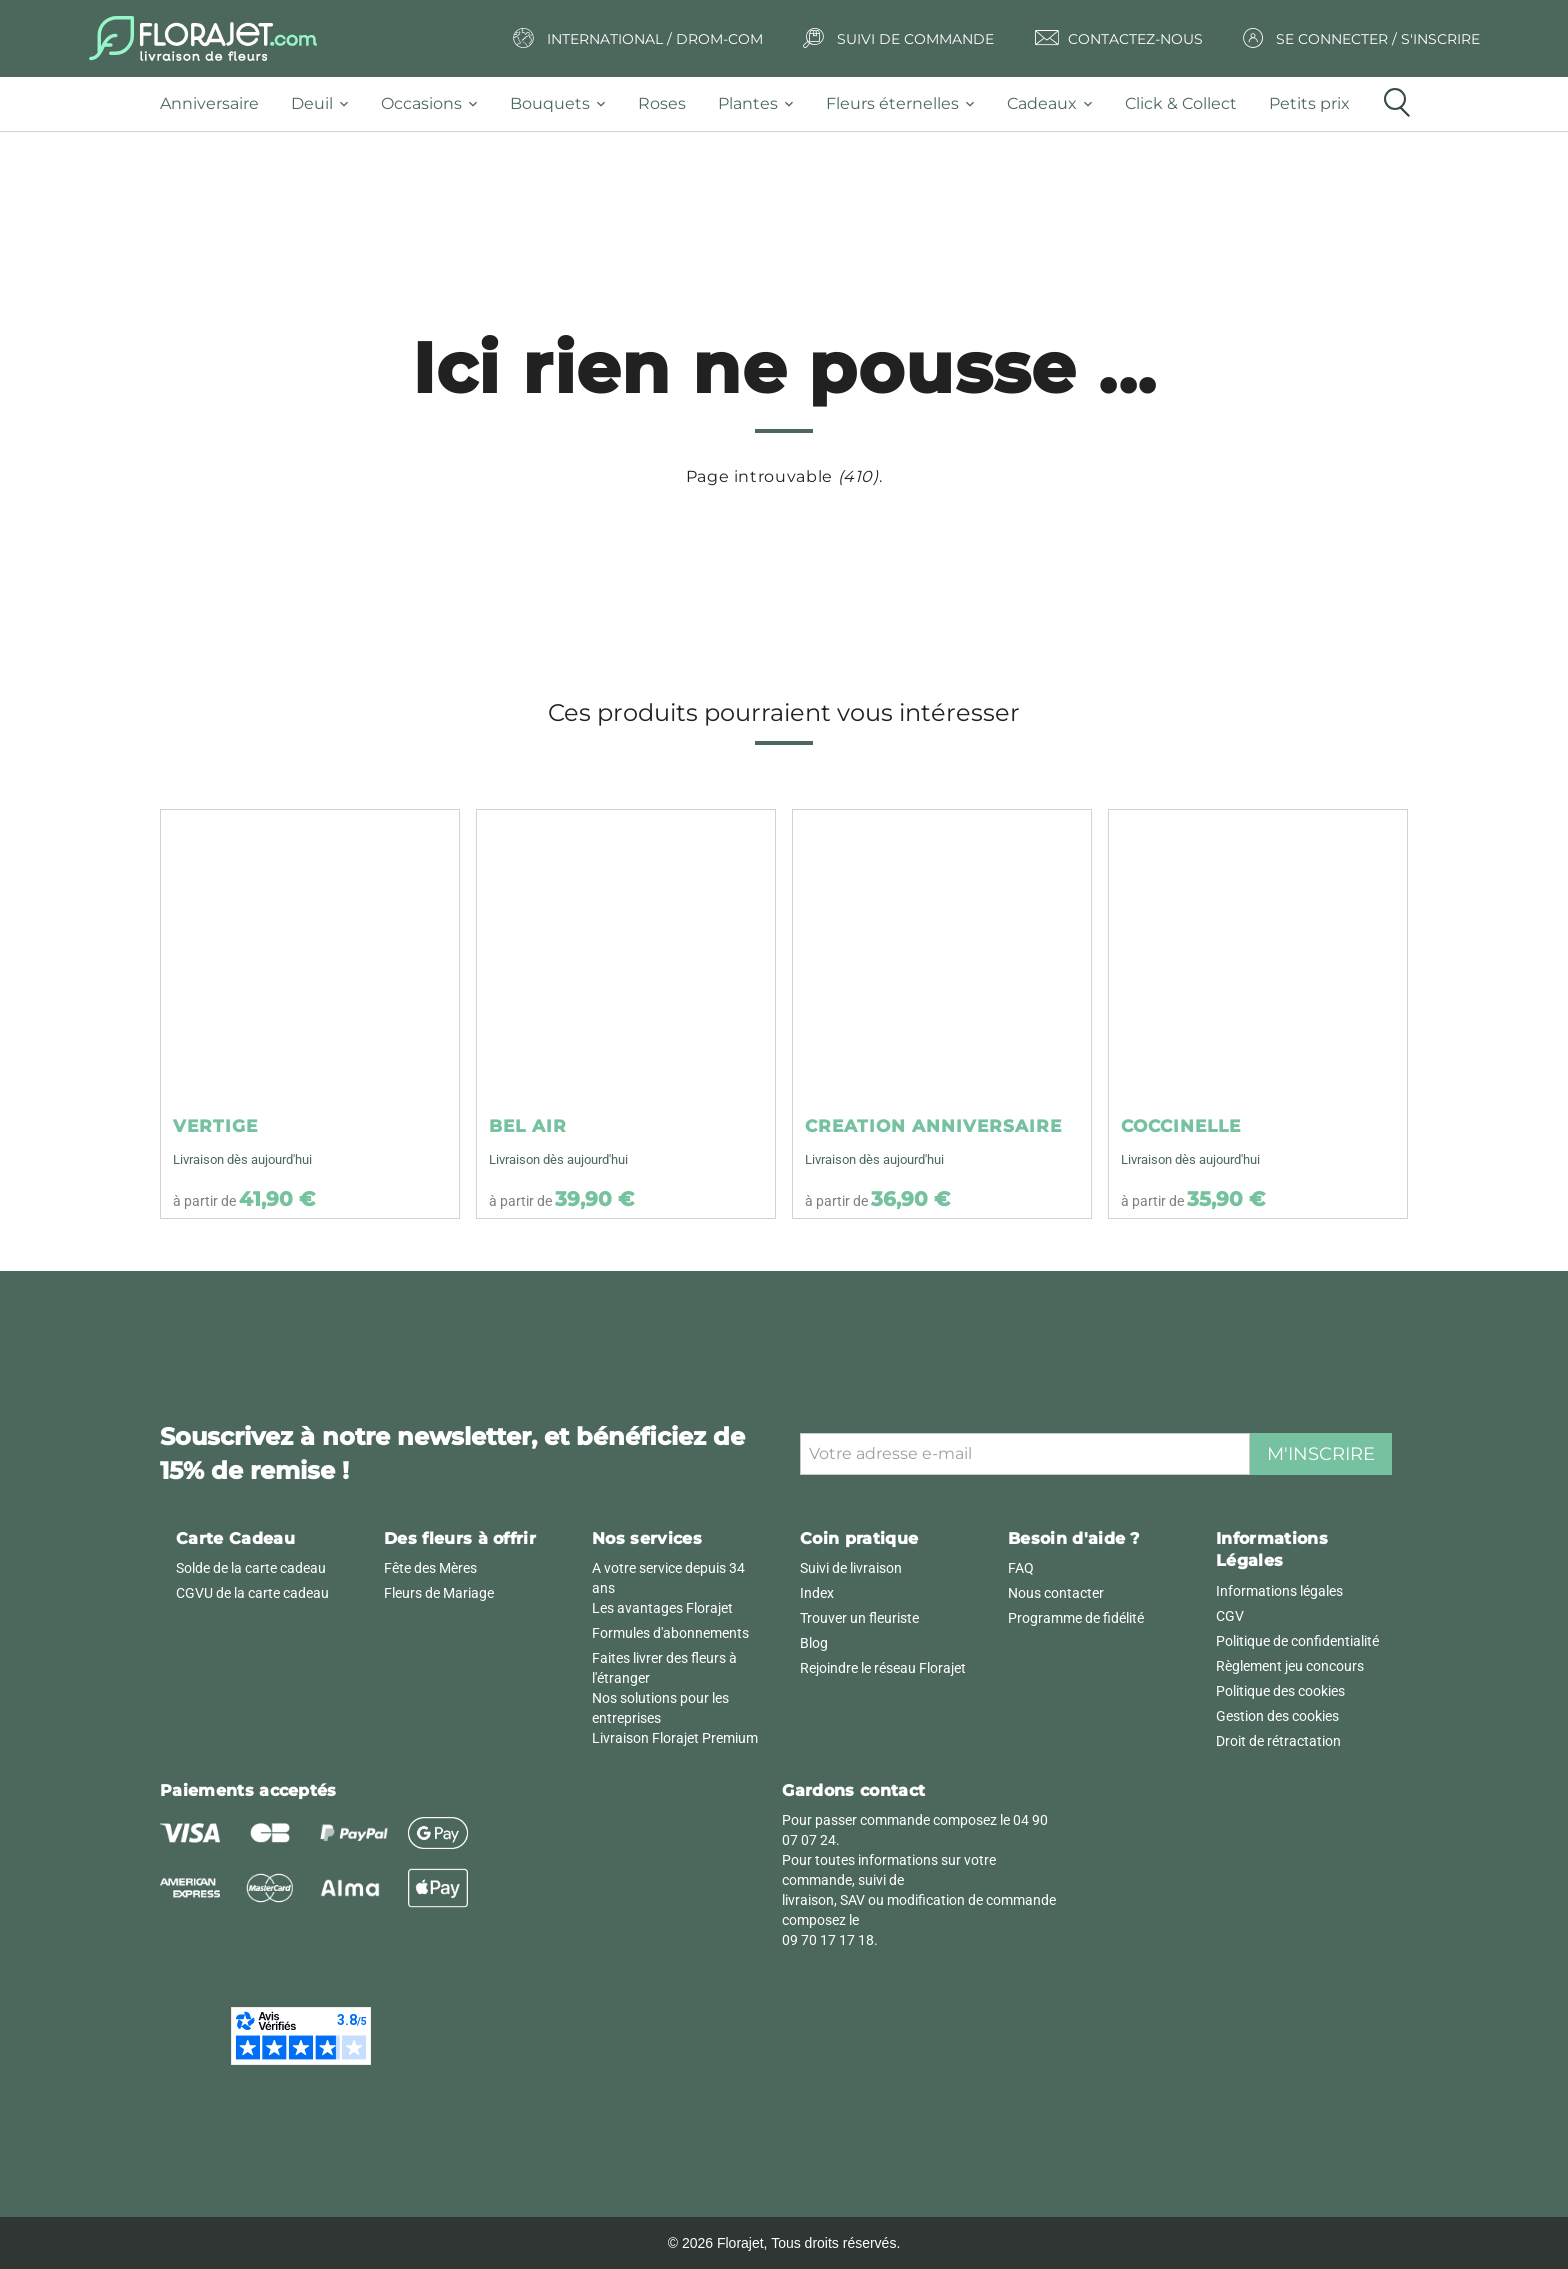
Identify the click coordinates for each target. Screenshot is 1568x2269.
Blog (814, 1643)
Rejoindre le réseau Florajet (883, 1668)
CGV (1230, 1616)
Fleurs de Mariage (439, 1593)
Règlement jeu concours (1290, 1666)
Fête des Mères (430, 1568)
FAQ (1021, 1568)
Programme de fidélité (1076, 1618)
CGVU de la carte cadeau (252, 1593)
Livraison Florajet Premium (675, 1738)
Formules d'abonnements (670, 1633)
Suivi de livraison (851, 1568)
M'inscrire (1321, 1454)
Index (817, 1593)
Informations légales (1279, 1591)
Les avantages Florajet (662, 1608)
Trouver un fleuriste (859, 1618)
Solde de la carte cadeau (251, 1568)
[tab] (217, 104)
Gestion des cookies (1277, 1716)
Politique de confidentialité (1297, 1641)
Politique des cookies (1280, 1691)
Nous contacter (1056, 1593)
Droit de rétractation (1278, 1741)
